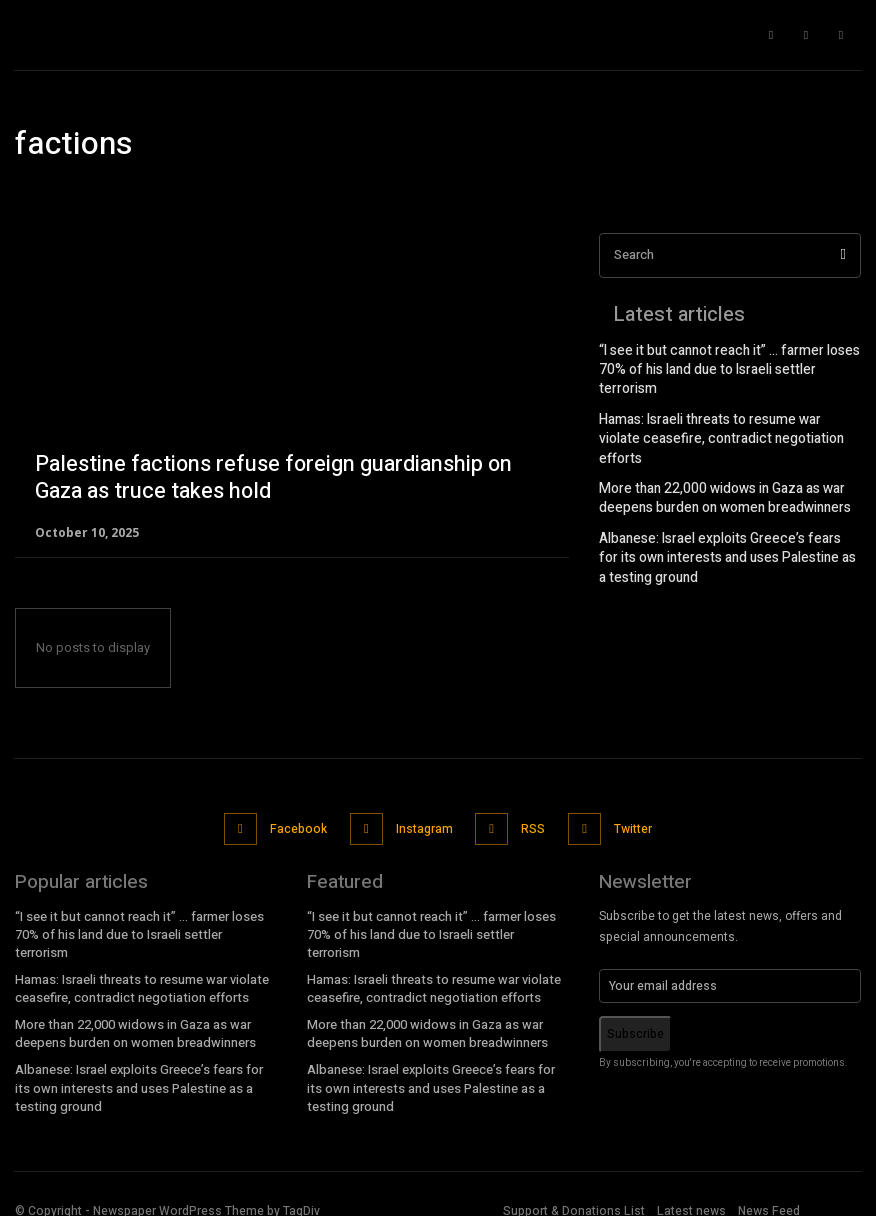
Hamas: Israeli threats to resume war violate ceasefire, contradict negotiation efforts (723, 405)
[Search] (842, 255)
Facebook (299, 825)
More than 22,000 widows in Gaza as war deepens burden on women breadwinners (715, 452)
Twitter (627, 825)
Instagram (422, 825)
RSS (530, 825)
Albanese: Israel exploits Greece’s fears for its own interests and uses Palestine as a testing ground (729, 507)
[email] (730, 978)
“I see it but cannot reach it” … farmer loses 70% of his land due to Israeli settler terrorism (727, 359)
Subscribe (635, 1026)
